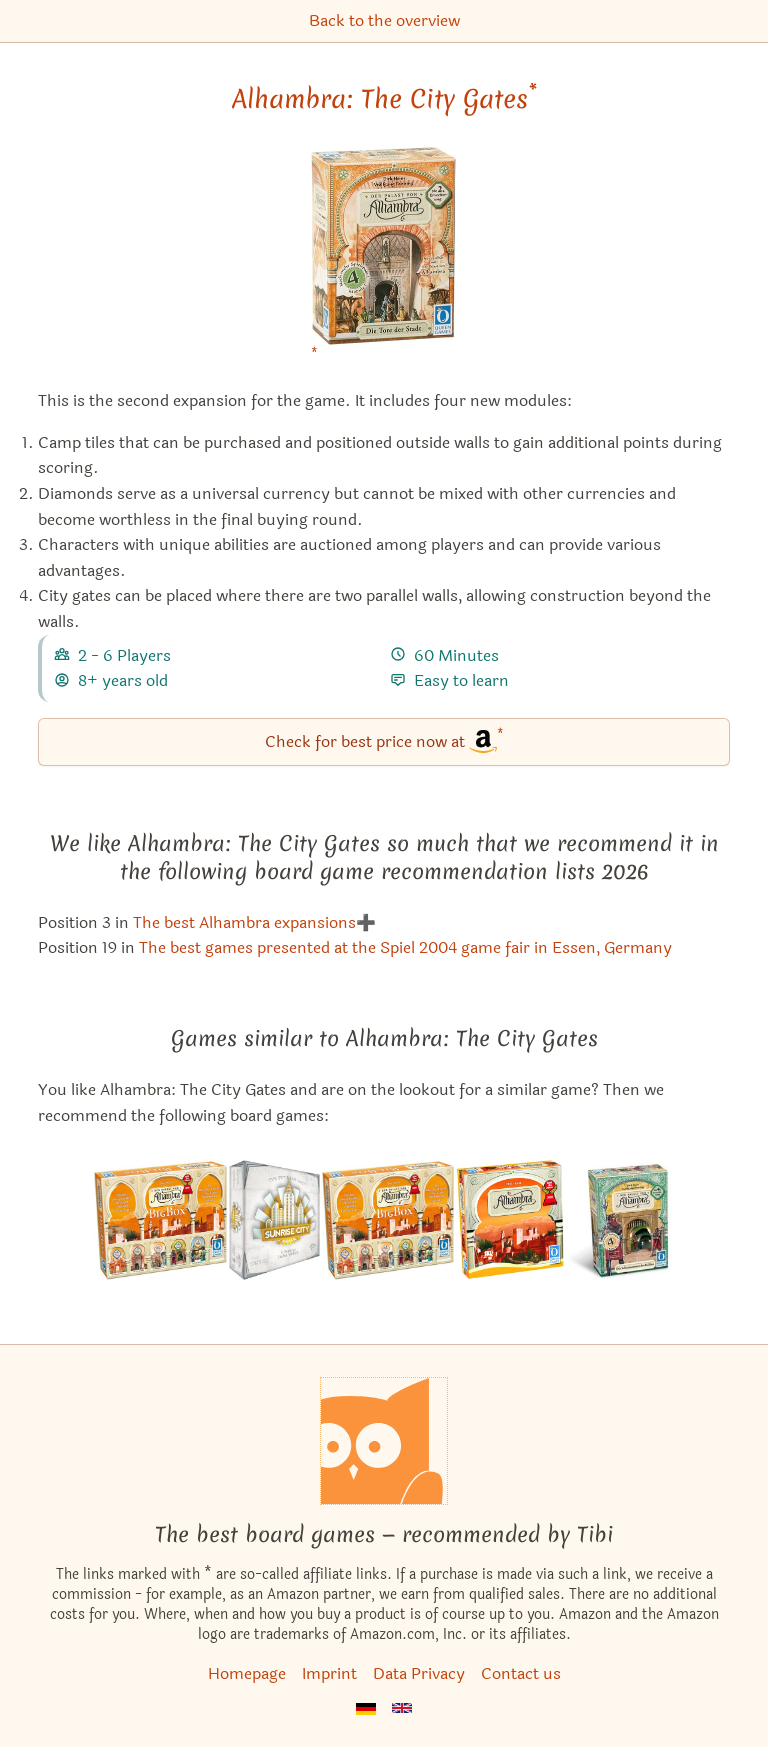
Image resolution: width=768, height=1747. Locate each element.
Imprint (329, 1673)
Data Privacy (419, 1673)
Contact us (521, 1673)
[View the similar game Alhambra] (510, 1220)
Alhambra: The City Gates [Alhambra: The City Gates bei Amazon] (384, 99)
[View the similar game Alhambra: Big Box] (160, 1220)
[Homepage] (384, 1441)
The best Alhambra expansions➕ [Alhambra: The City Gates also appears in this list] (254, 922)
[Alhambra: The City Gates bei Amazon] (384, 259)
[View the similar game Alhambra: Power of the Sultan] (388, 1220)
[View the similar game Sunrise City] (275, 1220)
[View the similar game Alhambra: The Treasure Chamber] (620, 1220)
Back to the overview (384, 20)
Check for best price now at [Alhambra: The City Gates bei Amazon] (384, 740)
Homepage (247, 1673)
